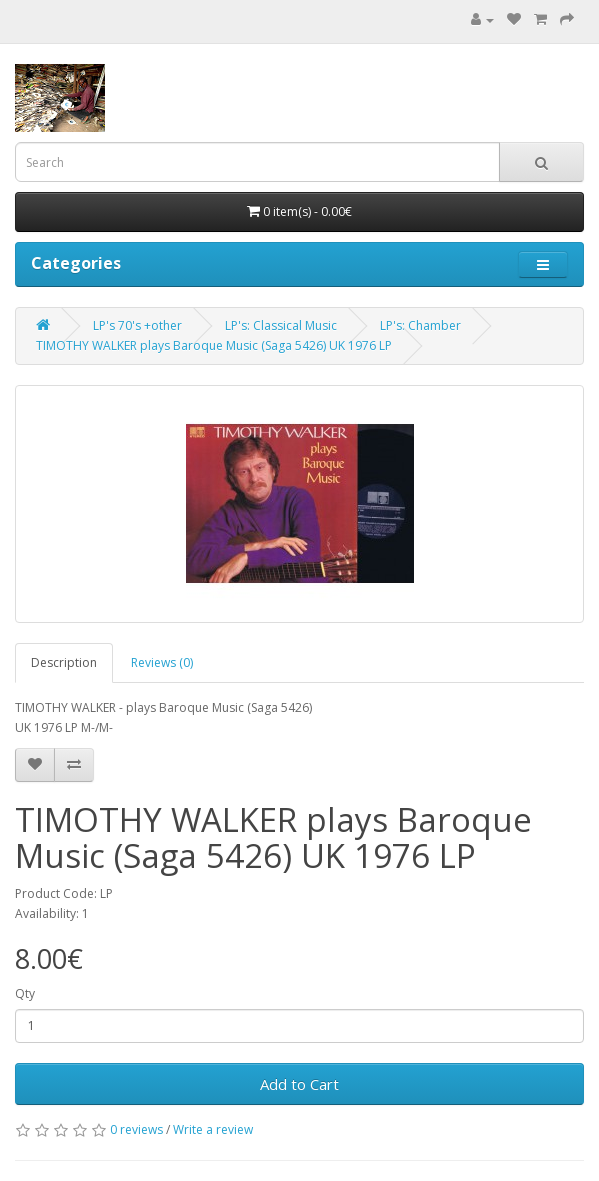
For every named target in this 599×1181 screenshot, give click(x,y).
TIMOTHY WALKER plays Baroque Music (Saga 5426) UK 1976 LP (214, 345)
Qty (25, 993)
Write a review (213, 1129)
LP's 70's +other (137, 325)
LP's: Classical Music (281, 325)
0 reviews (136, 1129)
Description (64, 662)
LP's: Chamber (420, 325)
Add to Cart (299, 1084)
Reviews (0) (162, 662)
